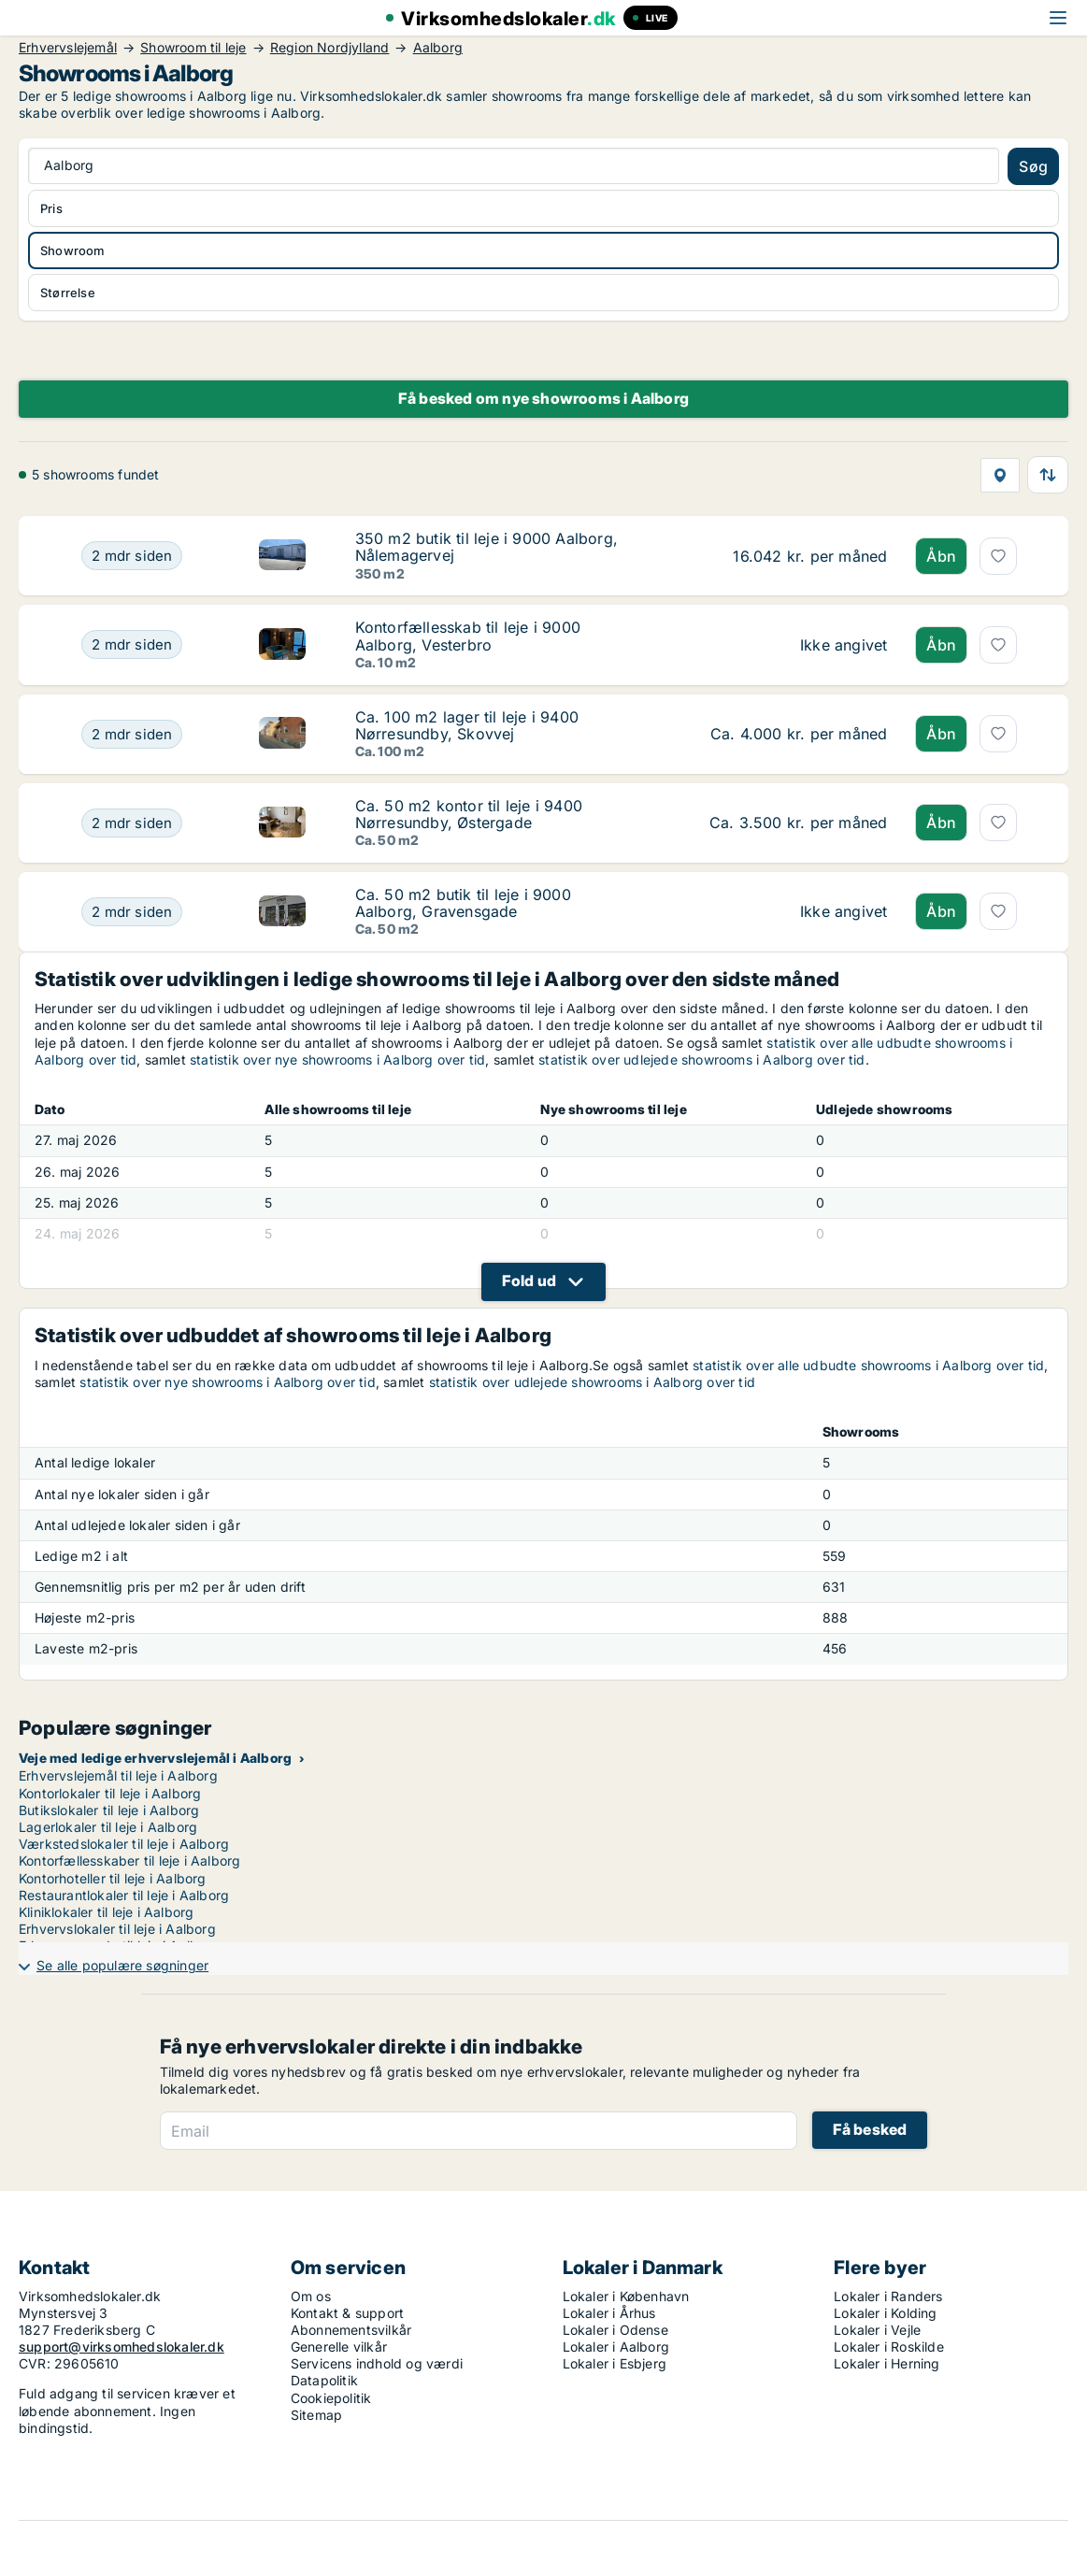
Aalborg (438, 47)
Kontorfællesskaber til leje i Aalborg (129, 1860)
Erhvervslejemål (68, 47)
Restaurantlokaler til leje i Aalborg (124, 1895)
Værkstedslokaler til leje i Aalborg (124, 1844)
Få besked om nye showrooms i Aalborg (543, 398)
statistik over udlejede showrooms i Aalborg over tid (701, 1059)
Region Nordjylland (330, 47)
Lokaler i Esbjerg (614, 2363)
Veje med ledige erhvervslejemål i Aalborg (155, 1758)
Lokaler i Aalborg (616, 2346)
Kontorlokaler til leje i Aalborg (110, 1793)
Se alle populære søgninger (122, 1965)
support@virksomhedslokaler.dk (121, 2346)
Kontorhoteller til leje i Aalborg (113, 1878)
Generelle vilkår (339, 2346)
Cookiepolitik (331, 2398)
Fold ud (529, 1280)
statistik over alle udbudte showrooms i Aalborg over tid (868, 1365)
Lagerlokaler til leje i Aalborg (108, 1827)
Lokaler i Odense (615, 2330)
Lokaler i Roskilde (889, 2346)
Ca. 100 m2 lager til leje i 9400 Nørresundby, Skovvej (467, 725)
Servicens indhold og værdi (377, 2363)
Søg (1033, 166)
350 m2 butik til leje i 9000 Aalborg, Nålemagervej (486, 547)
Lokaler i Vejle (877, 2330)
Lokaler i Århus (609, 2313)
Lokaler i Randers (888, 2296)
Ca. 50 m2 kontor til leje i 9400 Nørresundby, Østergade (468, 814)
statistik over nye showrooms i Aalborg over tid (337, 1059)
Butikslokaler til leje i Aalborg (109, 1810)
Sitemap (316, 2415)
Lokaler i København (626, 2296)
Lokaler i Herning (886, 2363)
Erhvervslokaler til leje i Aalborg (117, 1929)
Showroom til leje (193, 47)
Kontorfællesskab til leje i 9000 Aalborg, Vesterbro (467, 635)
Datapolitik (324, 2380)
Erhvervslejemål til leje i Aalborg (118, 1775)
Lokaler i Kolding (885, 2313)
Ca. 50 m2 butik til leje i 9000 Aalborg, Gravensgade (463, 903)
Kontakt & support (347, 2313)
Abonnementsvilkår (351, 2330)
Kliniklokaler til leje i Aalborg (106, 1912)
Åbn (941, 556)
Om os (311, 2296)
